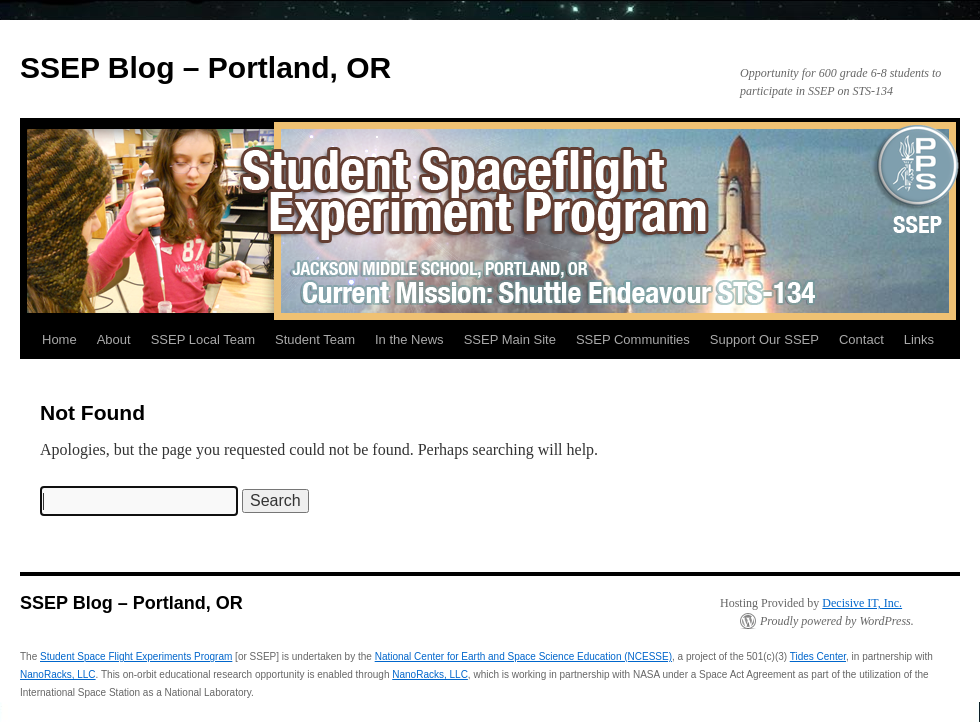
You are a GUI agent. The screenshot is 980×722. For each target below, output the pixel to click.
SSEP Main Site (510, 339)
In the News (409, 339)
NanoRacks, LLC (58, 674)
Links (919, 339)
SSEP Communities (633, 339)
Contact (861, 339)
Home (59, 339)
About (114, 339)
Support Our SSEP (764, 339)
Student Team (315, 339)
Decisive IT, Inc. (862, 603)
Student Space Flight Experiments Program (136, 656)
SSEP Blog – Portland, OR (205, 67)
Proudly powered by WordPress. (837, 621)
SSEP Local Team (203, 339)
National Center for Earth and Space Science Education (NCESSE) (523, 656)
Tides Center (818, 656)
